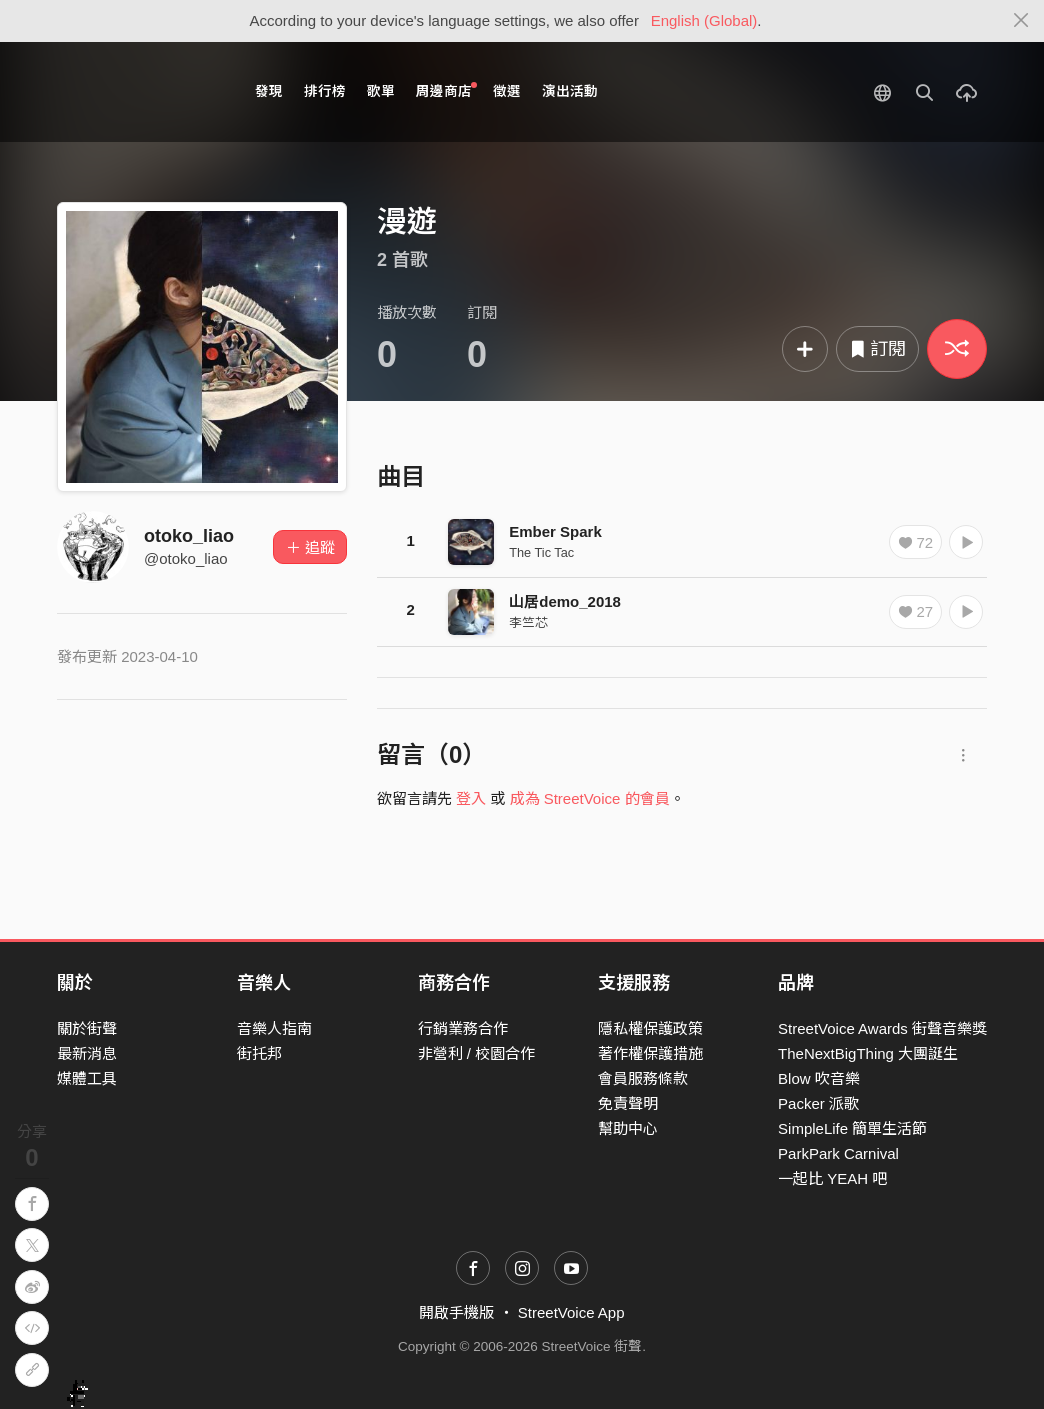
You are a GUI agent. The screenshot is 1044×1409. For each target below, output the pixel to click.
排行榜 (325, 91)
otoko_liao (189, 536)
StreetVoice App (571, 1312)
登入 (471, 798)
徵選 (507, 91)
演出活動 (570, 91)
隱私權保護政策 (650, 1028)
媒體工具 (87, 1078)
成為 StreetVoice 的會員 (590, 798)
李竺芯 (528, 622)
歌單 (381, 91)
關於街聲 (87, 1028)
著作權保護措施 (650, 1053)
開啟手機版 (456, 1312)
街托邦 (259, 1053)
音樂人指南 (274, 1028)
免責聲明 (628, 1103)
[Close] (1021, 21)
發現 (269, 91)
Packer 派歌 (818, 1103)
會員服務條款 (643, 1078)
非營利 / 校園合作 (477, 1053)
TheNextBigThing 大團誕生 (868, 1053)
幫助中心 (628, 1128)
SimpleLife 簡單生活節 (852, 1128)
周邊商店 (446, 90)
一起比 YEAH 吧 (832, 1178)
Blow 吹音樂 (819, 1078)
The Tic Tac (541, 552)
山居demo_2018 (565, 601)
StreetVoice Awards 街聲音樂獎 (882, 1028)
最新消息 (87, 1053)
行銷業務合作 (463, 1028)
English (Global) (704, 20)
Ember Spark (555, 531)
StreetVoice (139, 92)
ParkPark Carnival (838, 1153)
